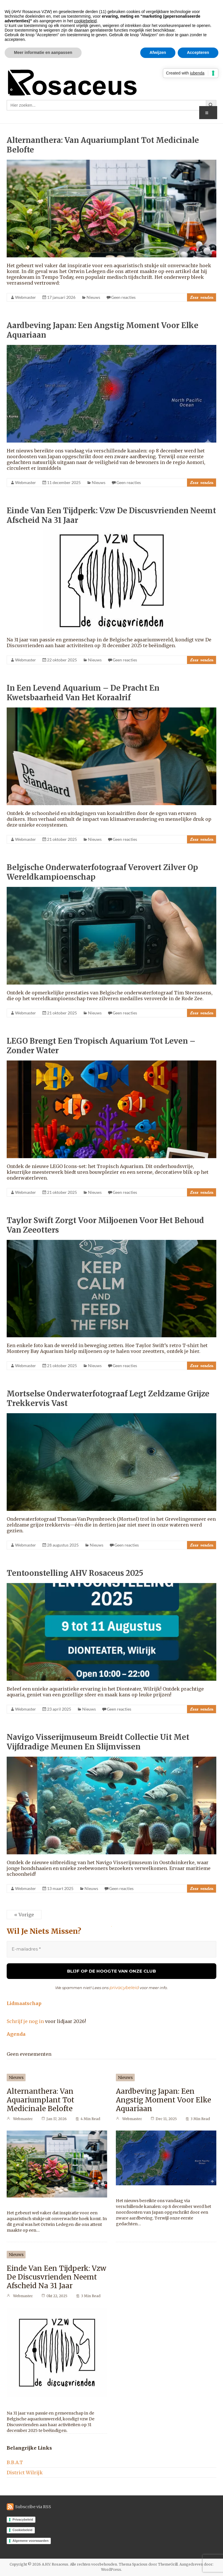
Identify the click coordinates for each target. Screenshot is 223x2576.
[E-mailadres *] (111, 1949)
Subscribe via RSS (33, 2506)
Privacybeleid (22, 2519)
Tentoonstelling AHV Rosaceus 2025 (75, 1573)
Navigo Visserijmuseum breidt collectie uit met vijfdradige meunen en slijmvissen (98, 1741)
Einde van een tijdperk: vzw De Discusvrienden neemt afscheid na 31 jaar (56, 2276)
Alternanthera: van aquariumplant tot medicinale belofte (40, 2099)
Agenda (16, 2033)
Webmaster (25, 297)
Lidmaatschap (24, 2003)
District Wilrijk (25, 2472)
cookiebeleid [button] (85, 21)
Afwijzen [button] (158, 52)
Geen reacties (123, 297)
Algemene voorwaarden (30, 2540)
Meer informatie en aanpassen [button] (43, 52)
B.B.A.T (15, 2462)
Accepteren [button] (198, 52)
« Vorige (24, 1915)
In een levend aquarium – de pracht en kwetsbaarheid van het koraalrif (83, 692)
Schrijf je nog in (25, 2021)
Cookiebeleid (22, 2529)
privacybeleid (124, 1987)
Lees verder (201, 297)
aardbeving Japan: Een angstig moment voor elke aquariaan (163, 2099)
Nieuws (93, 297)
